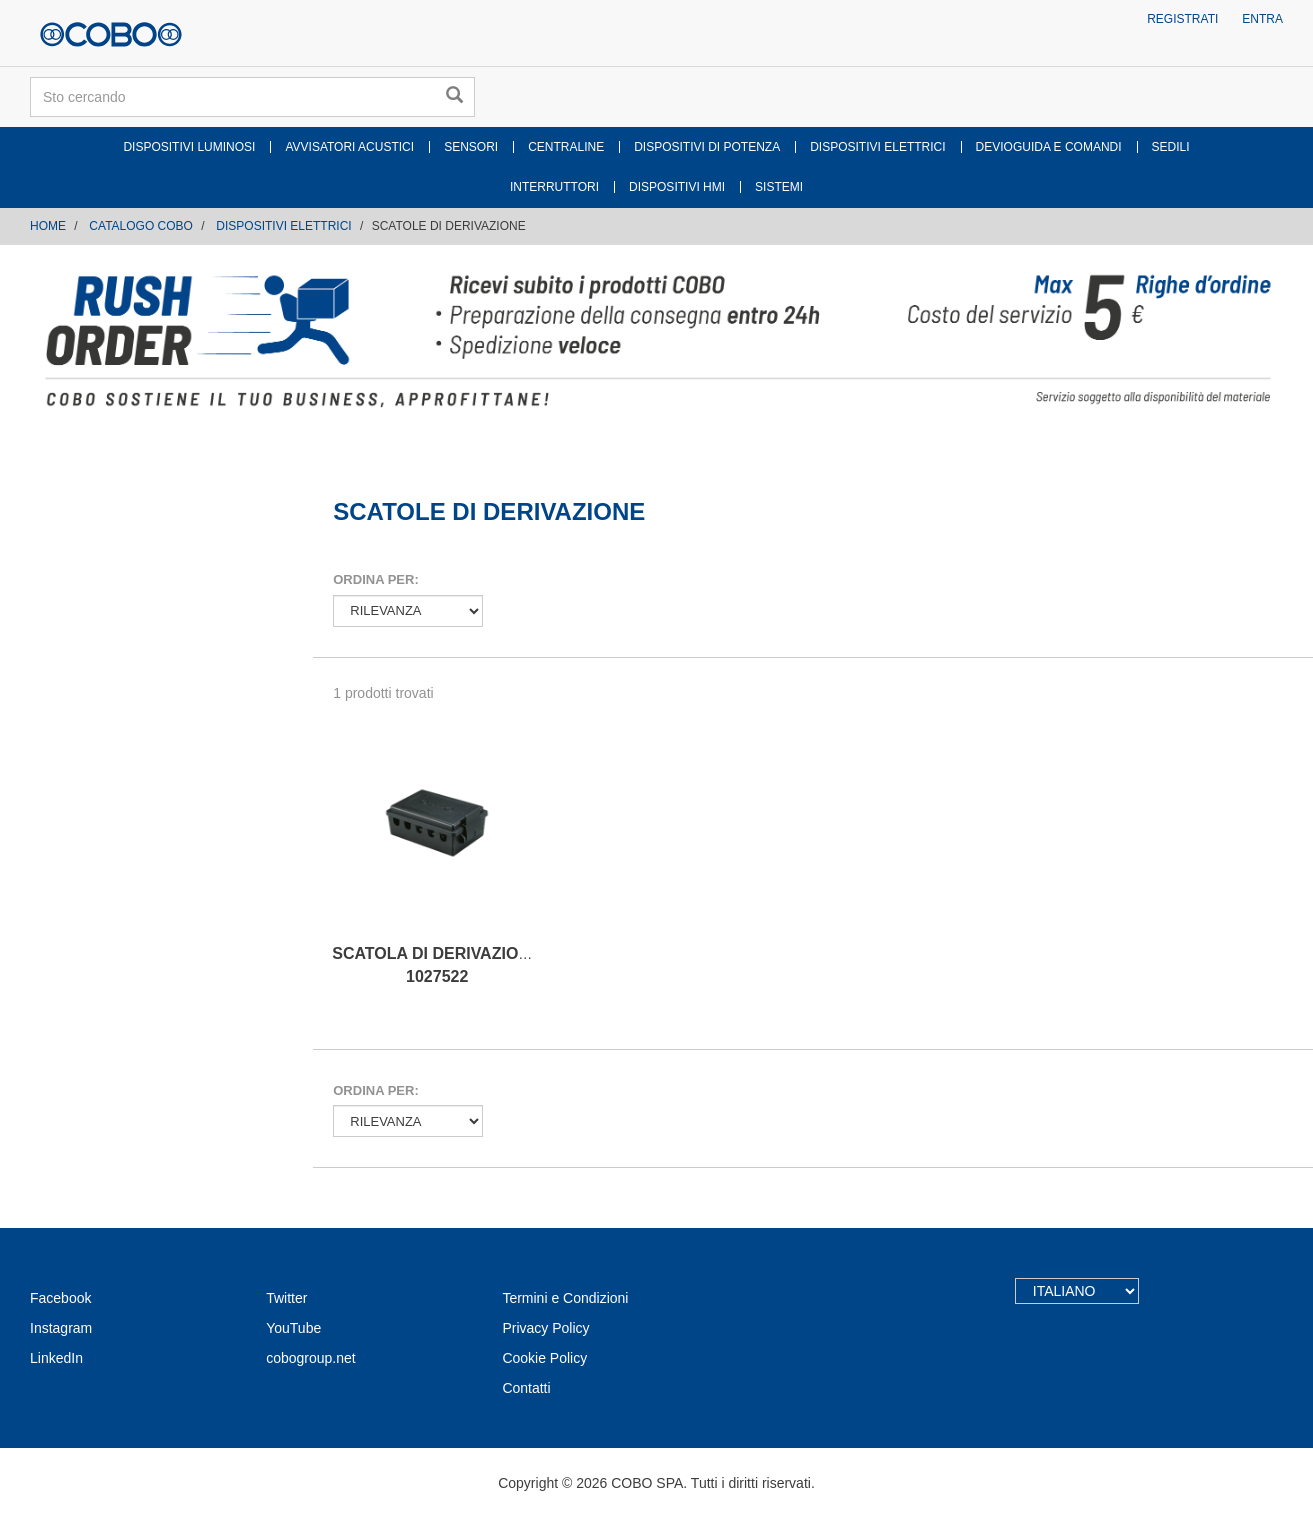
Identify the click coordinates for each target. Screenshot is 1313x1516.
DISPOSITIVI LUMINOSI (189, 147)
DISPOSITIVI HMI (677, 187)
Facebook (60, 1298)
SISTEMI (779, 187)
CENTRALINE (566, 147)
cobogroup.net (311, 1358)
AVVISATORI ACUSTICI (349, 147)
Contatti (526, 1388)
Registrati (1182, 19)
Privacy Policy (545, 1328)
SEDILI (1171, 147)
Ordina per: (375, 579)
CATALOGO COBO (141, 226)
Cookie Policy (544, 1358)
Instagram (61, 1328)
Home (48, 226)
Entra (1262, 19)
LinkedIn (56, 1358)
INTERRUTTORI (554, 187)
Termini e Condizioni (565, 1298)
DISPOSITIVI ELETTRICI (877, 147)
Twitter (286, 1298)
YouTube (293, 1328)
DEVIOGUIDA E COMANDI (1049, 147)
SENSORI (471, 147)
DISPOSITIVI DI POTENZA (707, 147)
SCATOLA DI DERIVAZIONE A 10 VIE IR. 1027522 (482, 965)
